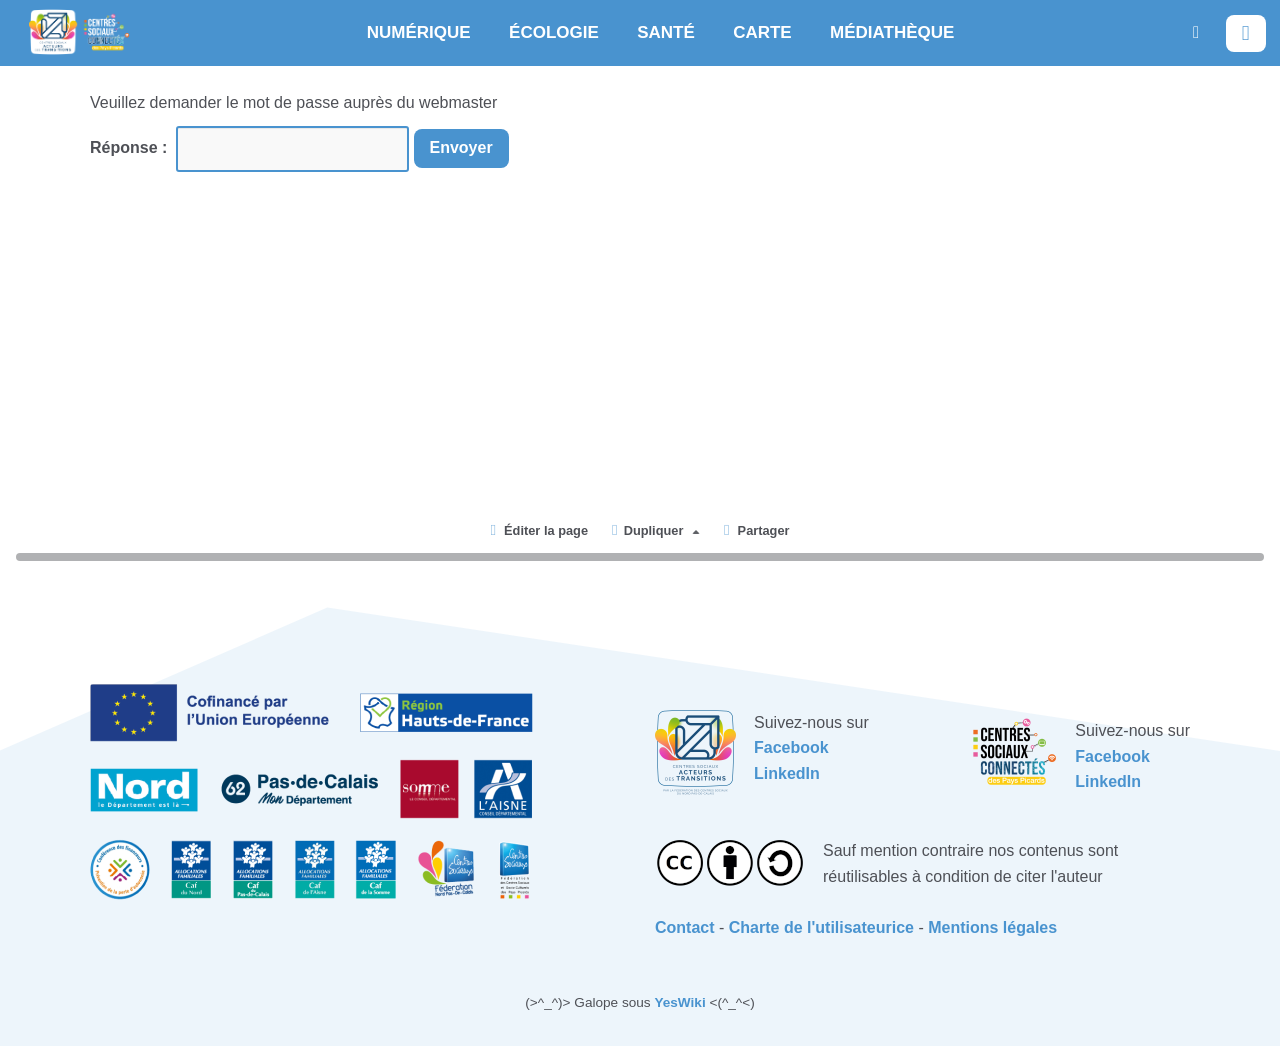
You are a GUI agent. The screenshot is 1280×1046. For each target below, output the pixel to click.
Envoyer (461, 147)
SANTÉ (666, 32)
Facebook (791, 747)
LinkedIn (787, 773)
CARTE (762, 32)
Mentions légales (992, 927)
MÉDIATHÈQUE (892, 32)
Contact (685, 927)
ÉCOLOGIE (554, 32)
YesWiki (679, 1002)
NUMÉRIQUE (419, 32)
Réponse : (131, 147)
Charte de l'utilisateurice (821, 927)
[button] (1196, 32)
